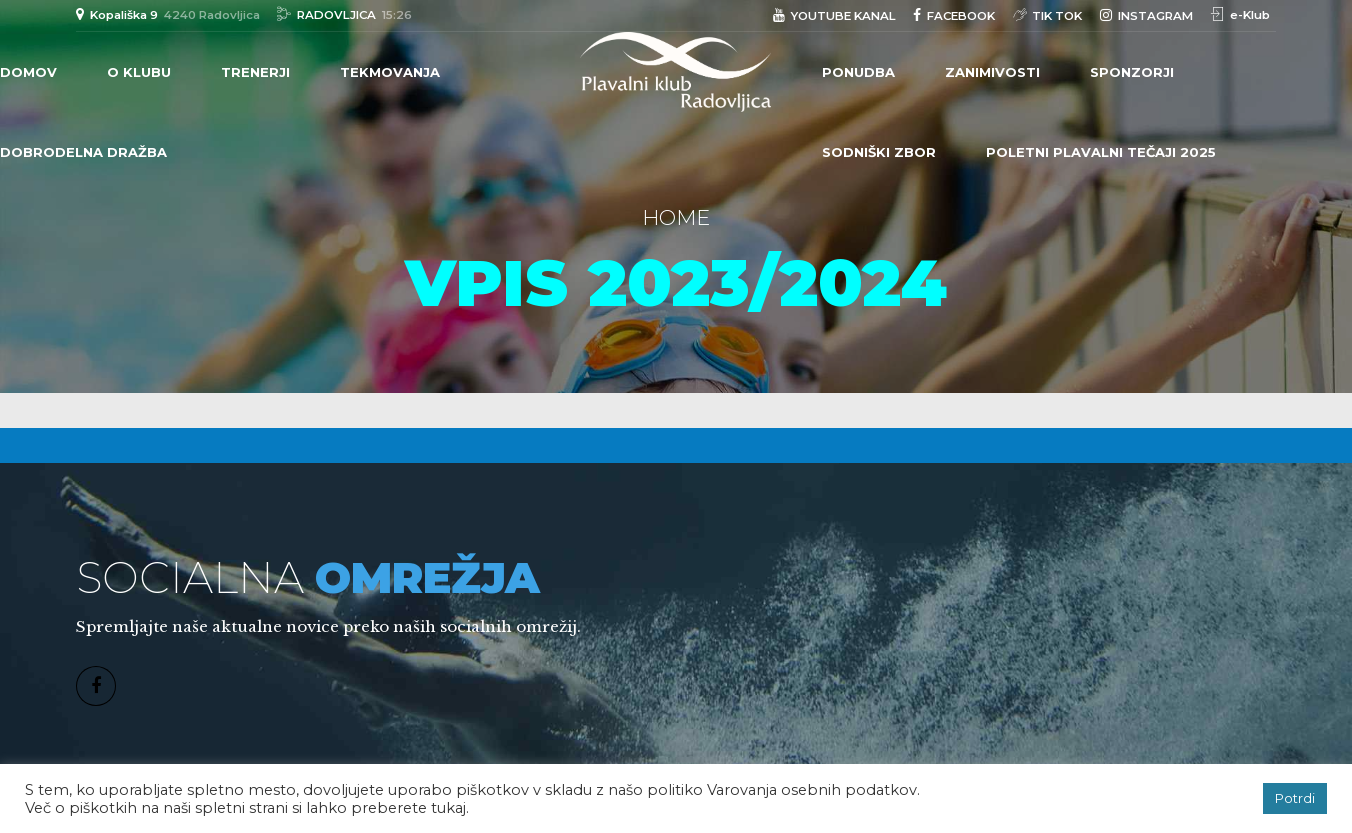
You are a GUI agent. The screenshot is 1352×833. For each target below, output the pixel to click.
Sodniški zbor (879, 152)
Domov (28, 72)
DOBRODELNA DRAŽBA (83, 152)
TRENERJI (255, 72)
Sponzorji (1132, 72)
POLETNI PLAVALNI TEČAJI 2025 (1101, 152)
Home (676, 217)
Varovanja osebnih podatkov (812, 790)
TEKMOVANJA (390, 72)
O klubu (139, 72)
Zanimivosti (992, 72)
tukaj (448, 808)
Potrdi (1295, 798)
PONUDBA (858, 72)
